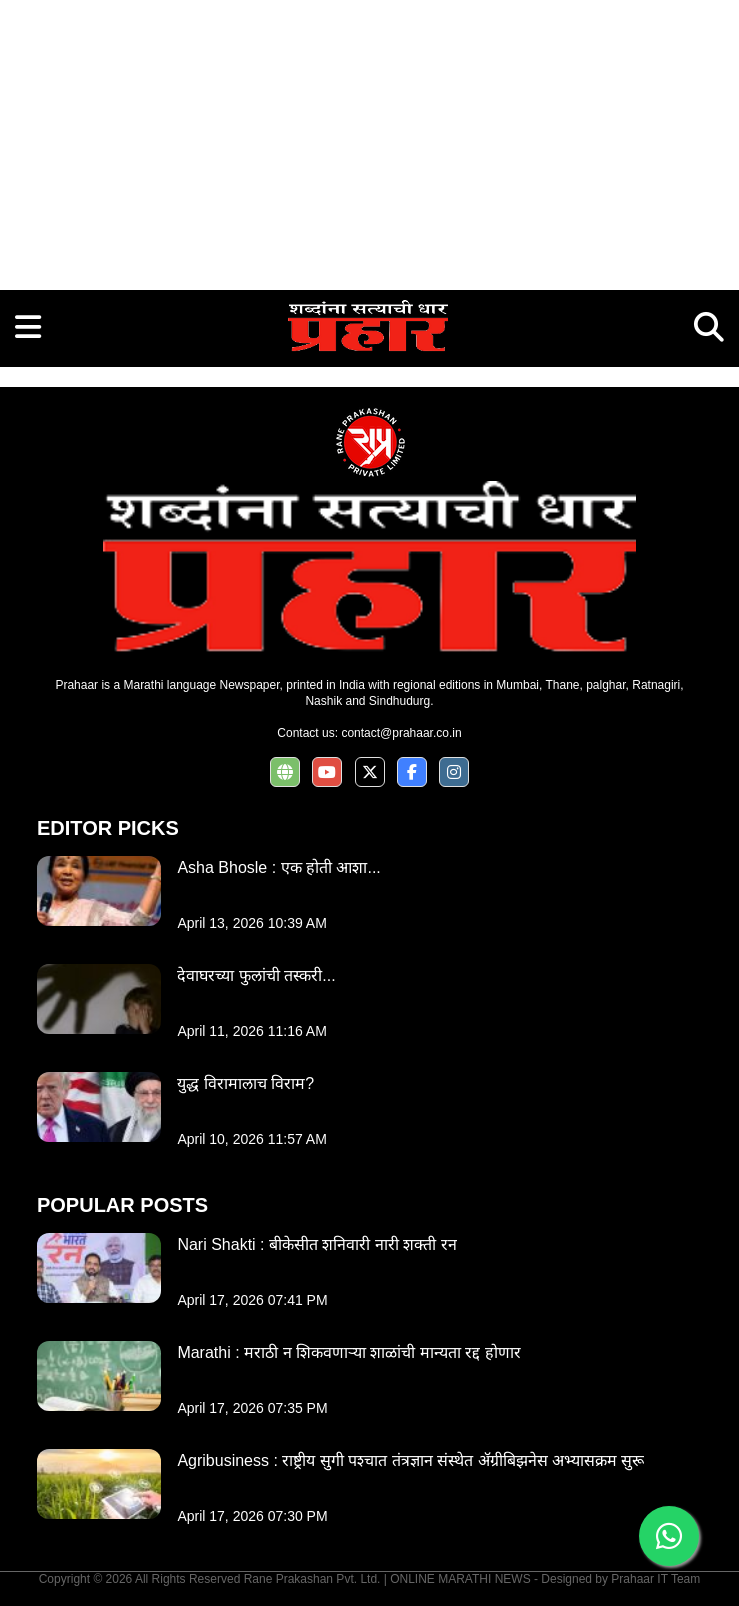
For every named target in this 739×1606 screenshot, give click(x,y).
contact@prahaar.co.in (401, 733)
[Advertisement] (369, 140)
